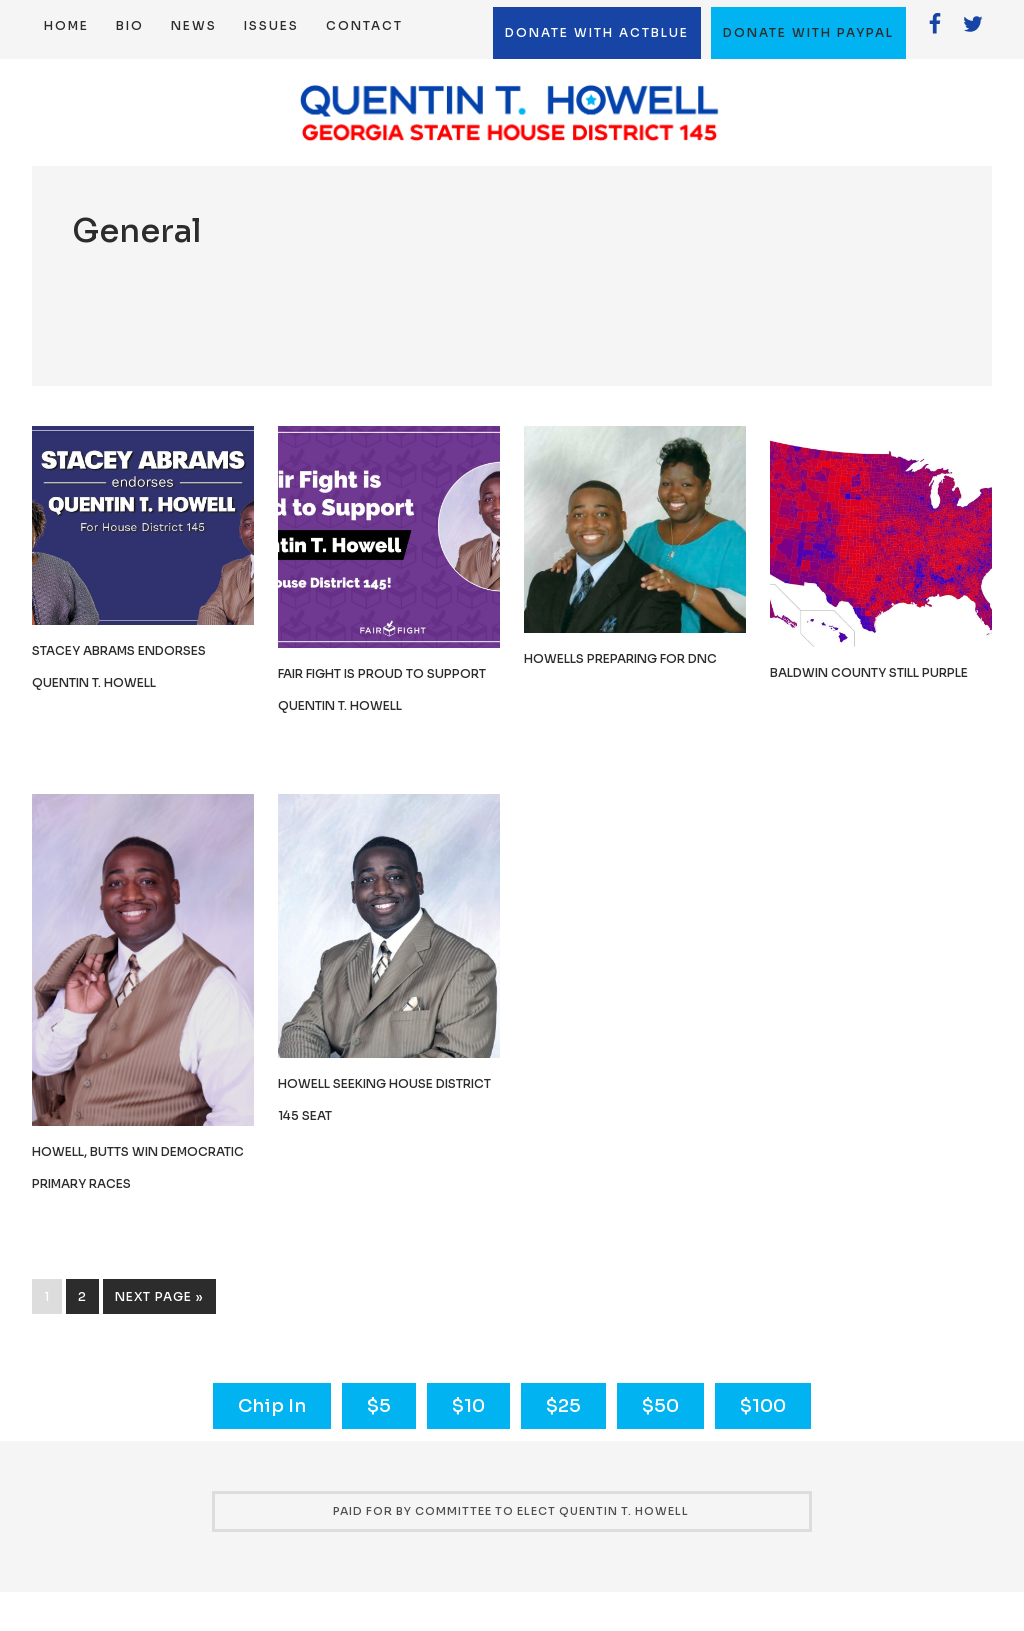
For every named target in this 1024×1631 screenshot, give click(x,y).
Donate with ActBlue (597, 32)
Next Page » (159, 1296)
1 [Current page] (47, 1296)
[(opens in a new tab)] (389, 642)
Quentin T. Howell (512, 112)
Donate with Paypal (808, 32)
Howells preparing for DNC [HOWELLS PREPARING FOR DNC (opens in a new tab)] (620, 658)
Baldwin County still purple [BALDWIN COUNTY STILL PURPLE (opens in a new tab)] (869, 672)
